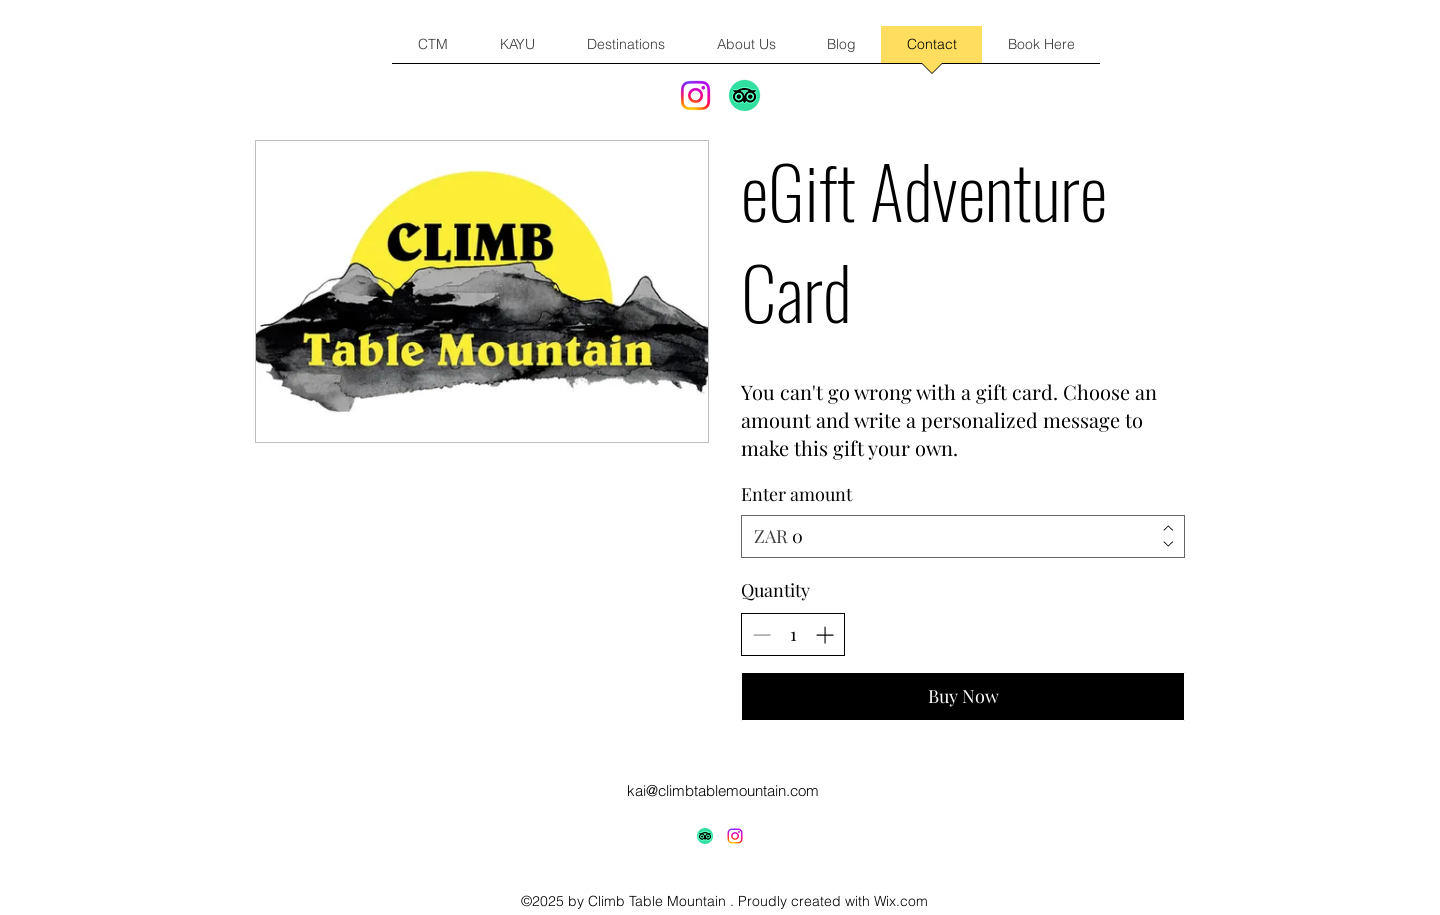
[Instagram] (695, 95)
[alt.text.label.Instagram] (735, 836)
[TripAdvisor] (744, 95)
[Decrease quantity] (761, 634)
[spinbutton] (793, 634)
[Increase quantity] (824, 634)
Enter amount (796, 494)
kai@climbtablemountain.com (723, 790)
